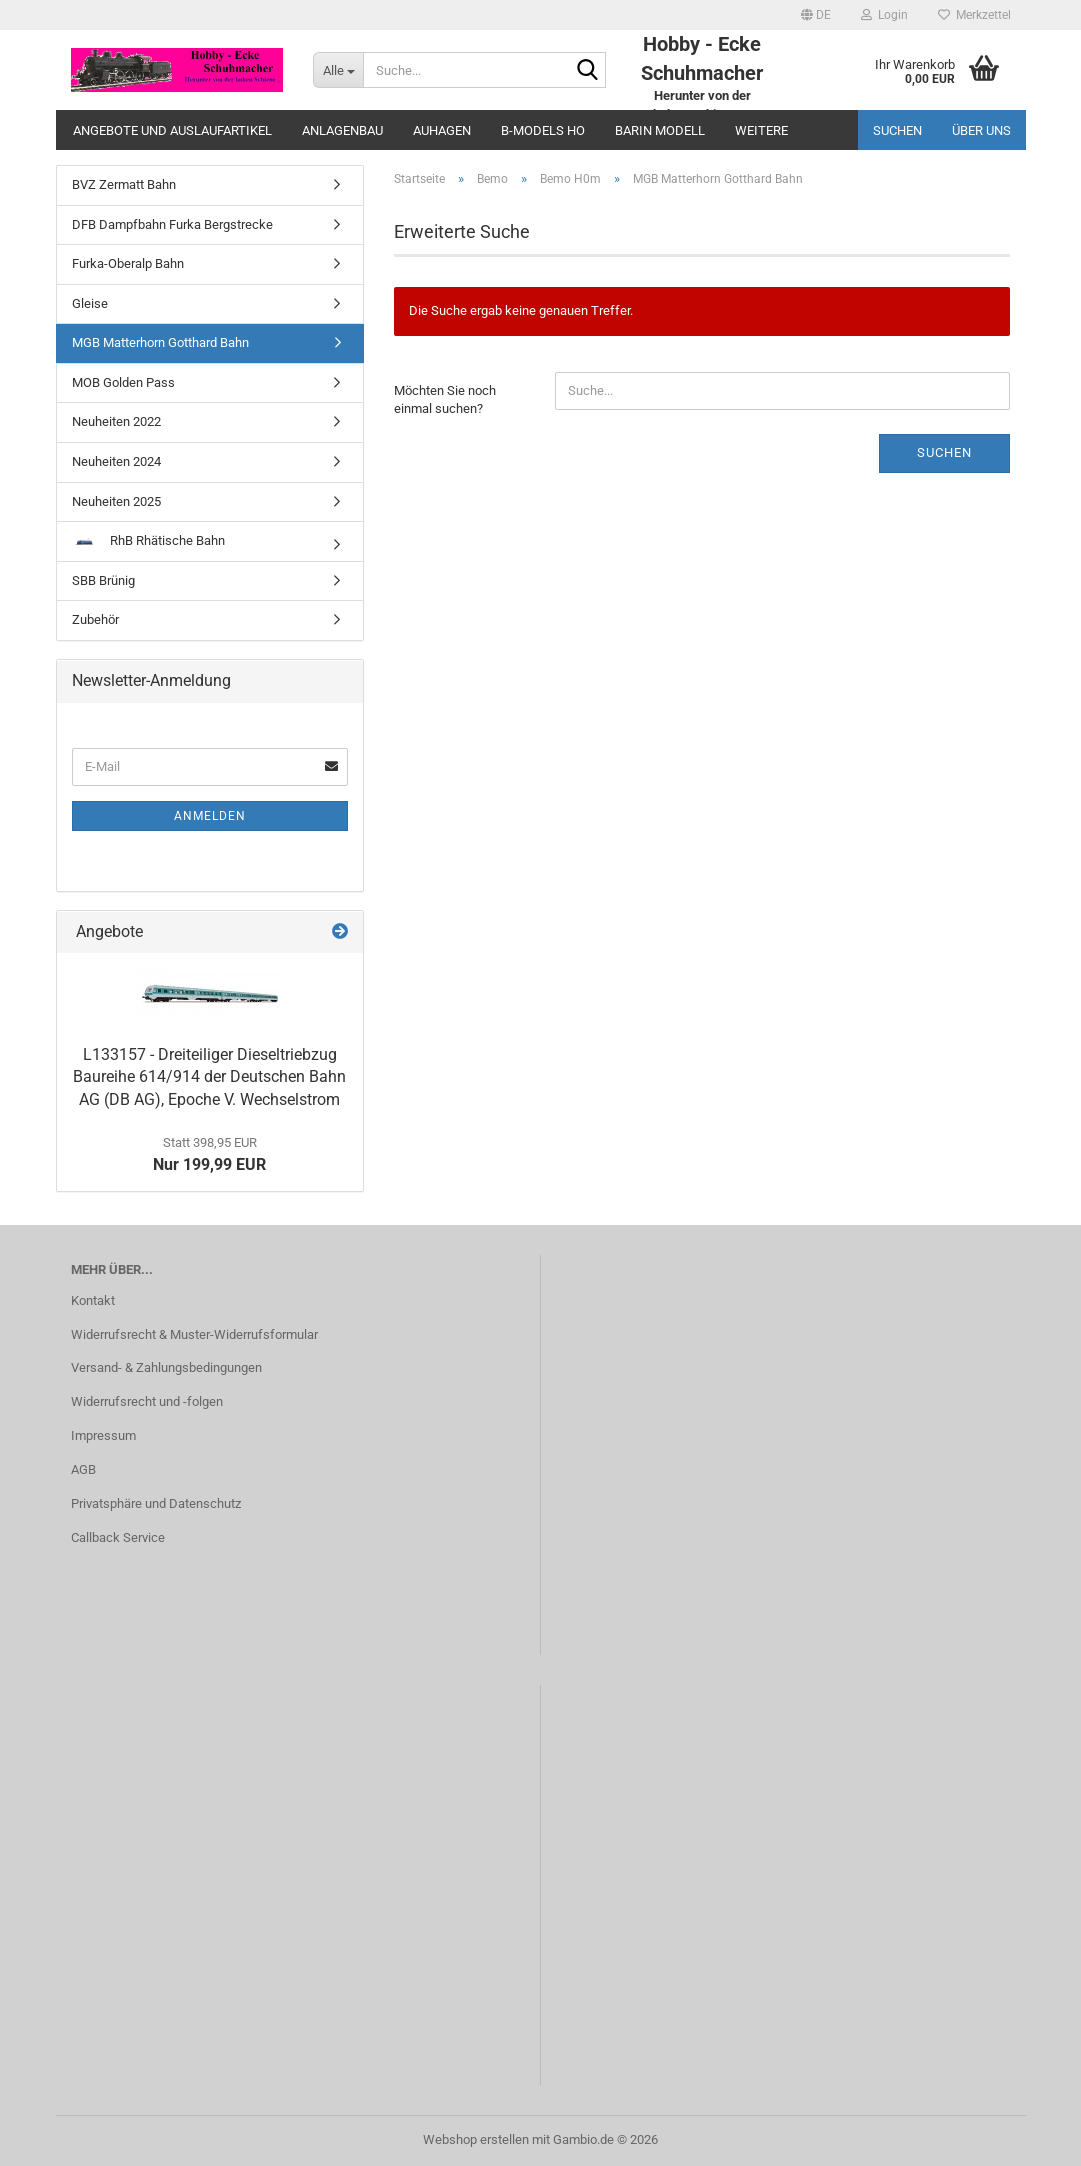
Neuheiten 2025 (116, 501)
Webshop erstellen (476, 2139)
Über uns (981, 130)
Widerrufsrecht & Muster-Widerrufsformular (194, 1334)
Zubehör (95, 619)
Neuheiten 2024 (116, 461)
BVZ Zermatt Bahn (124, 184)
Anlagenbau (342, 130)
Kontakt (93, 1300)
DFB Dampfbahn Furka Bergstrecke (172, 224)
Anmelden (210, 816)
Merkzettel (974, 15)
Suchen (897, 130)
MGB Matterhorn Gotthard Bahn (160, 342)
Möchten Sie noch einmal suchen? (445, 400)
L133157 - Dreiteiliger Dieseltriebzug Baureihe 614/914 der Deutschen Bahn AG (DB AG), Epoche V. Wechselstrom (209, 1077)
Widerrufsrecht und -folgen (147, 1401)
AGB (83, 1469)
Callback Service (118, 1537)
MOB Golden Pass (123, 382)
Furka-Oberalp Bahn (128, 263)
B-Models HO (543, 130)
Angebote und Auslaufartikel (172, 130)
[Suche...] (338, 70)
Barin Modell (660, 130)
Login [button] (884, 15)
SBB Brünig (103, 580)
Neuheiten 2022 (116, 421)
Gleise (90, 303)
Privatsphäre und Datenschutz (156, 1503)
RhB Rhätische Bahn (148, 540)
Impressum (103, 1435)
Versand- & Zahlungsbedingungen (166, 1367)
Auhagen (442, 130)
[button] (816, 15)
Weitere (761, 130)
